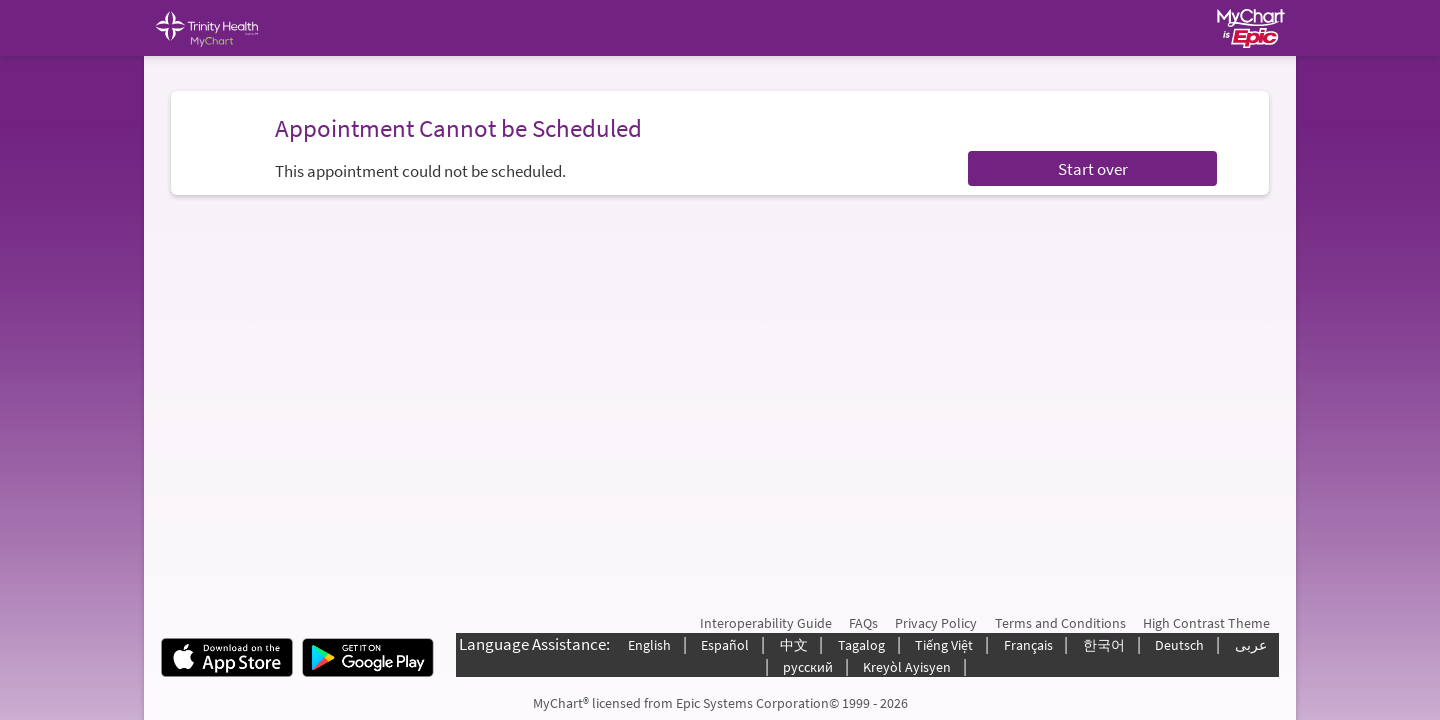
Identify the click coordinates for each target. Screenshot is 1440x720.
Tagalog (861, 645)
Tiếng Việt (944, 645)
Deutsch (1179, 645)
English (649, 645)
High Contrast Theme (1206, 623)
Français (1028, 645)
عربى (1251, 645)
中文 (794, 645)
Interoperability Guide (766, 623)
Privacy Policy (936, 623)
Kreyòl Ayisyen (907, 667)
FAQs (863, 623)
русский (808, 667)
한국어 (1104, 645)
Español (725, 645)
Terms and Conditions (1060, 623)
